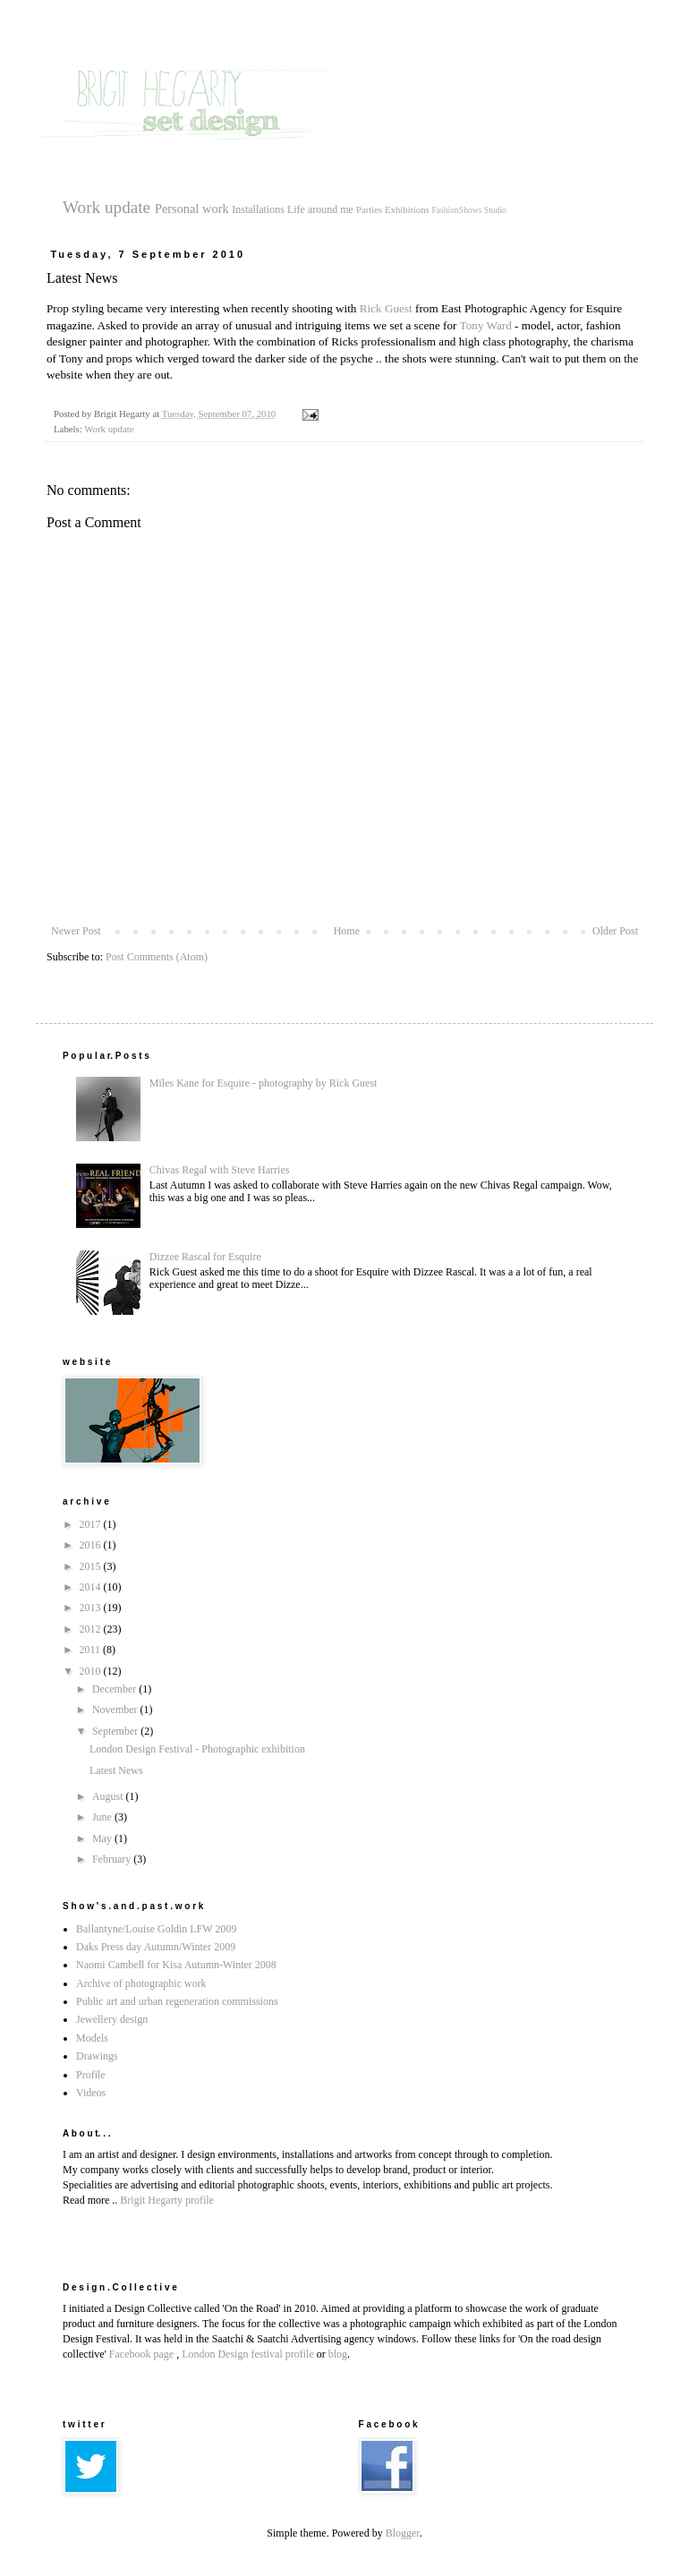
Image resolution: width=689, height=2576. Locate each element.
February (112, 1859)
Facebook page (141, 2354)
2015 (92, 1566)
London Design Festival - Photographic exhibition (197, 1749)
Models (92, 2038)
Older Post (615, 931)
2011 (92, 1649)
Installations (258, 209)
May (103, 1838)
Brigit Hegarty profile (167, 2200)
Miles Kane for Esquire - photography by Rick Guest (263, 1083)
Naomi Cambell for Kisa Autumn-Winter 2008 (176, 1964)
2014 (92, 1587)
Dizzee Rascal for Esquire (205, 1256)
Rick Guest (386, 308)
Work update (106, 207)
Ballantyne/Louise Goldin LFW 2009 (156, 1929)
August (109, 1796)
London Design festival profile (248, 2354)
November (116, 1709)
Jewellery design (112, 2019)
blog (337, 2354)
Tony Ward (487, 325)
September (116, 1731)
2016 (92, 1545)
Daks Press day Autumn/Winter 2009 (155, 1947)
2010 (92, 1671)
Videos (91, 2092)
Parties (369, 209)
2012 (92, 1629)
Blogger (403, 2533)
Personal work (192, 208)
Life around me (320, 209)
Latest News (116, 1770)
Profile (91, 2074)
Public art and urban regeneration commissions (177, 2001)
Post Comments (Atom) (157, 957)
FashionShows (456, 210)
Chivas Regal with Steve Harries (219, 1170)
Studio (495, 210)
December (115, 1689)
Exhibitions (407, 209)
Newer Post (76, 931)
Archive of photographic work (141, 1983)
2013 (92, 1607)
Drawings (97, 2056)
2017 (92, 1524)
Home (347, 931)
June (103, 1817)
